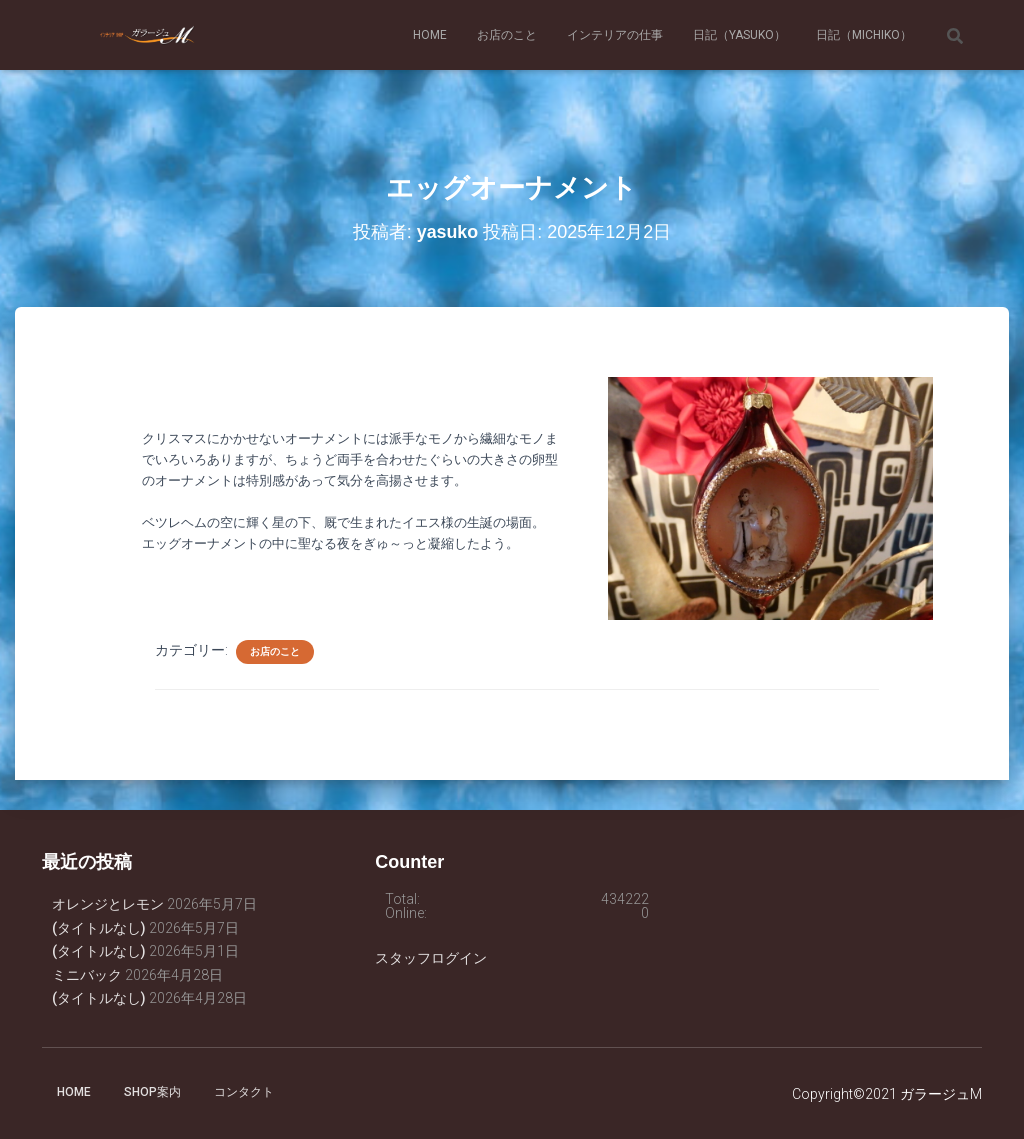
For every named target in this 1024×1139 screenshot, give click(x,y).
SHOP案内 (152, 1092)
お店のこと (507, 35)
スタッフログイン (431, 958)
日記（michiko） (864, 35)
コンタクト (244, 1092)
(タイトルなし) (99, 928)
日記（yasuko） (739, 35)
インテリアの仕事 (615, 35)
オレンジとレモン (108, 904)
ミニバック (87, 975)
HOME (430, 35)
